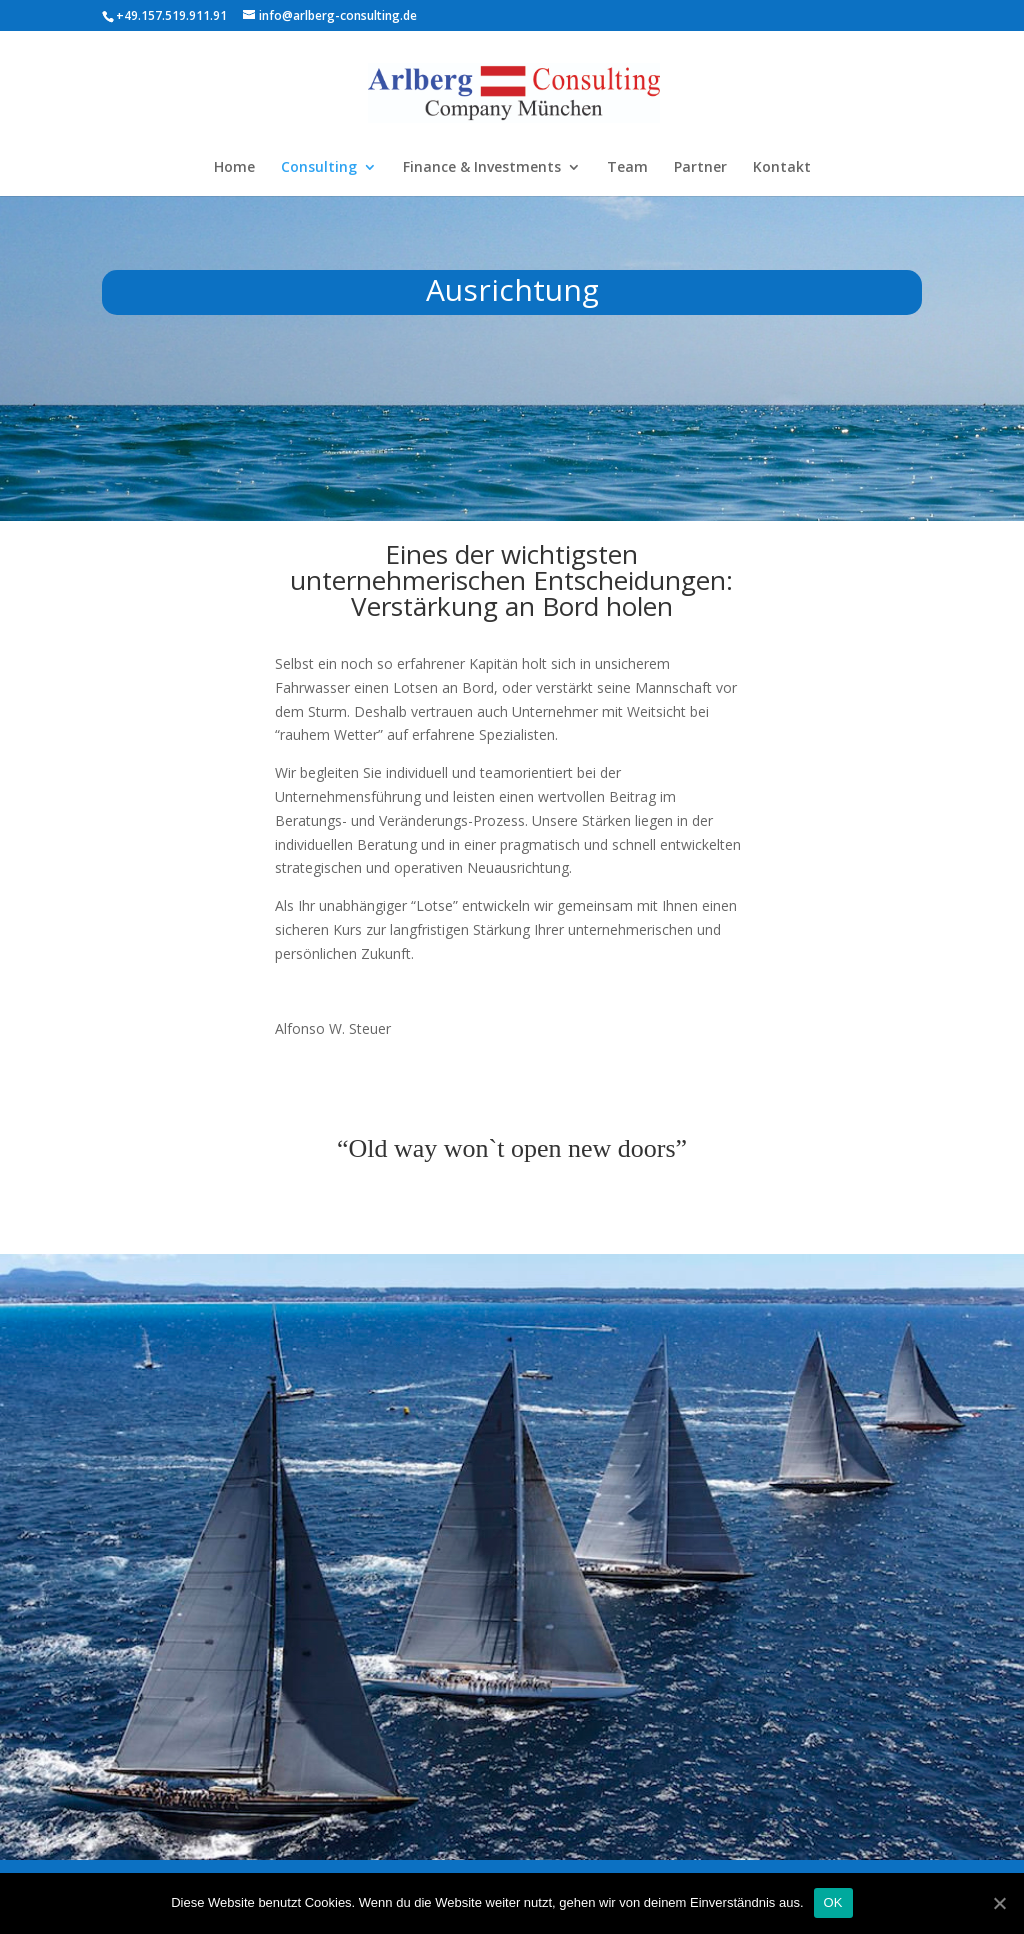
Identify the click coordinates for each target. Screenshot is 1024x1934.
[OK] (999, 1903)
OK (833, 1902)
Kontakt (782, 168)
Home (234, 168)
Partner (700, 168)
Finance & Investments (482, 168)
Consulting (319, 168)
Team (627, 168)
